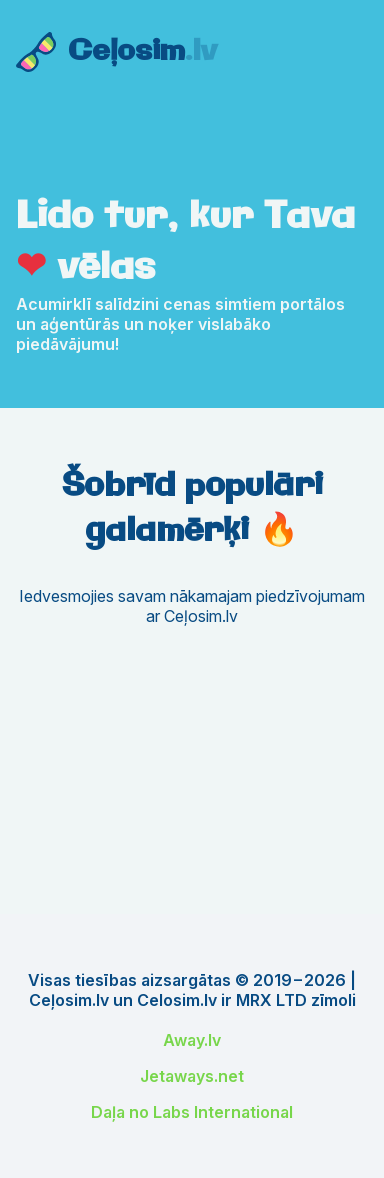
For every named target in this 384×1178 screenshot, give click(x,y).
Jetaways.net (192, 1076)
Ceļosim (142, 52)
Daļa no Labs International (192, 1112)
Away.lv (192, 1040)
